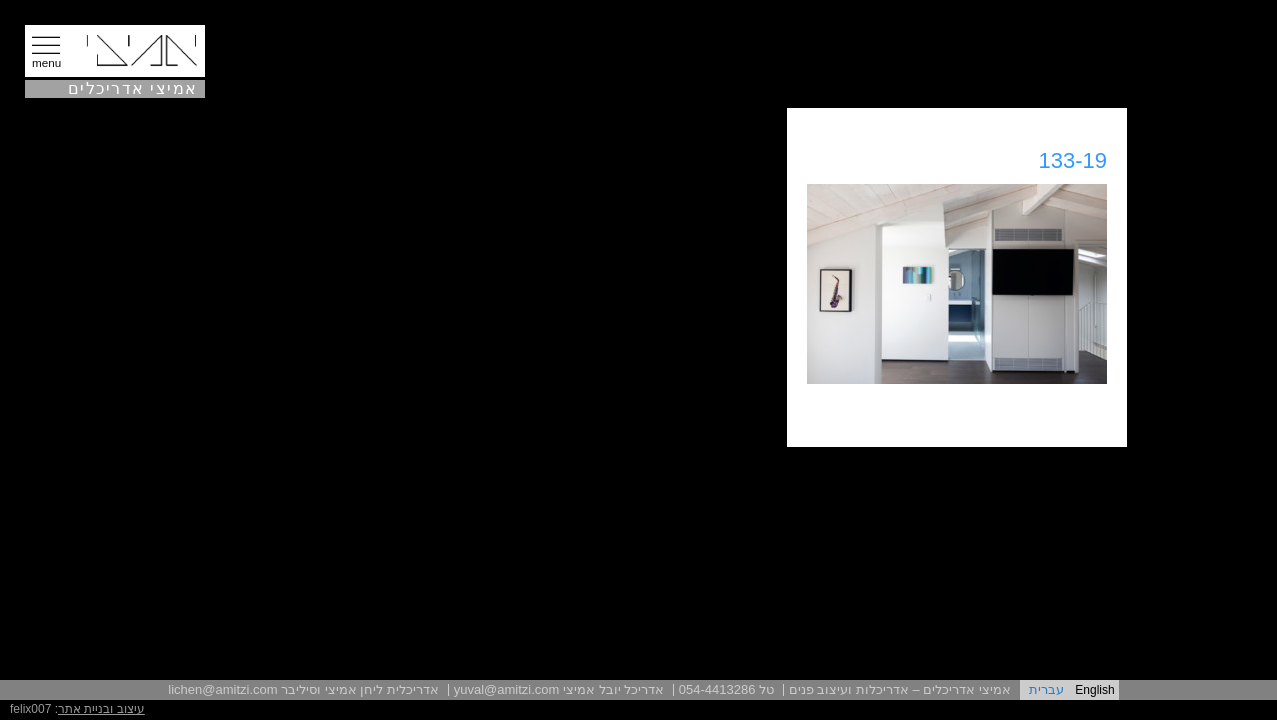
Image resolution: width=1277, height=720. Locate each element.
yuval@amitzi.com (507, 689)
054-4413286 (717, 689)
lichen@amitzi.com (222, 689)
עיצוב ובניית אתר (101, 709)
